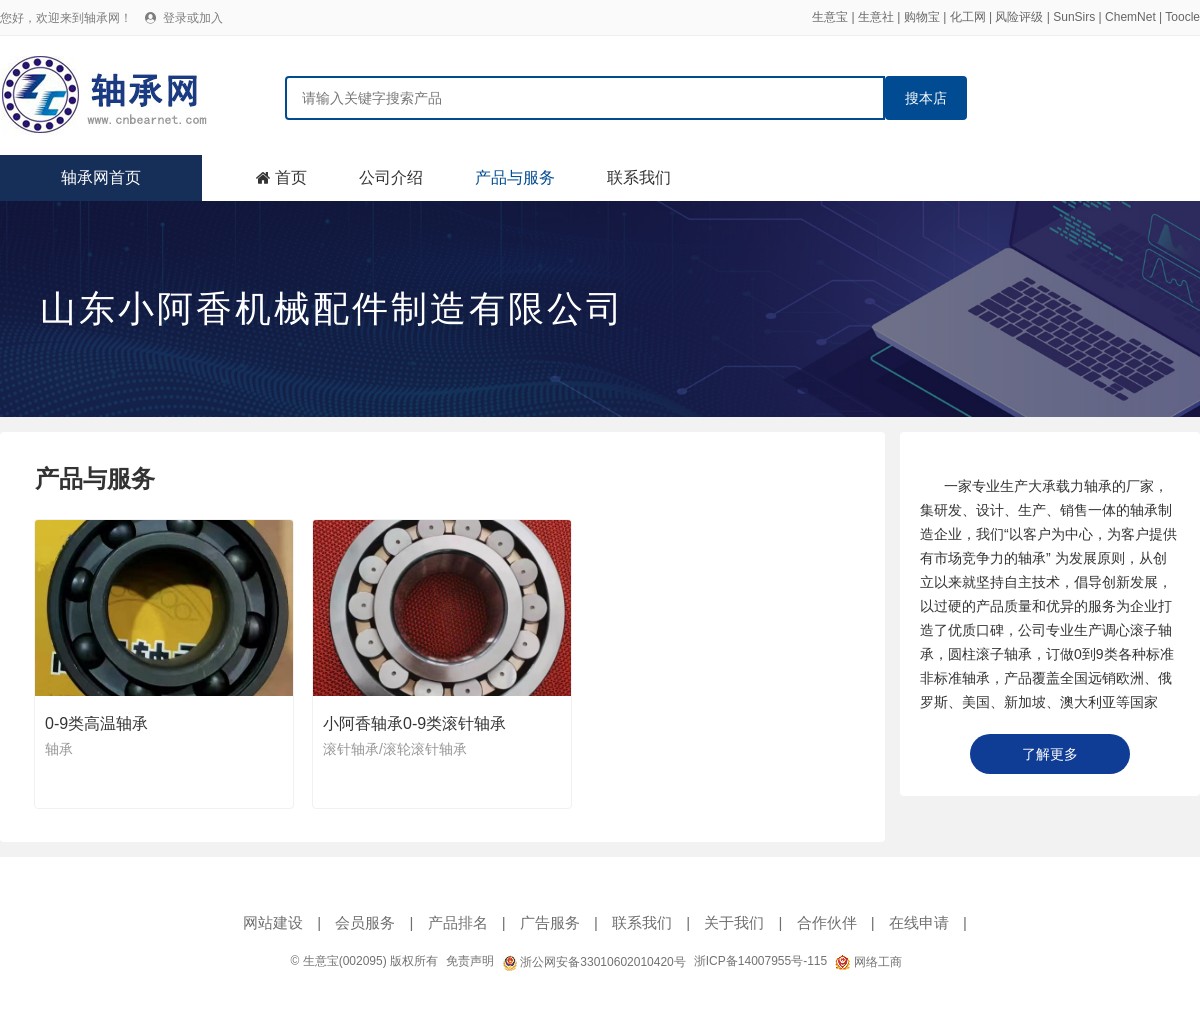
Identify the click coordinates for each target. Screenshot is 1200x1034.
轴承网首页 (101, 177)
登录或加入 (193, 18)
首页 (291, 177)
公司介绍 (391, 177)
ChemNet (1130, 17)
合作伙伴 (827, 922)
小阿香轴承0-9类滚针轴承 (414, 723)
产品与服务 (515, 177)
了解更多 (1050, 754)
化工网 (968, 17)
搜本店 (926, 98)
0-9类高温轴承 (96, 723)
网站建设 (273, 922)
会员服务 (365, 922)
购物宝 (922, 17)
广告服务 (550, 922)
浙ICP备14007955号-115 (760, 961)
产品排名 (458, 922)
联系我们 (639, 177)
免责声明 (470, 961)
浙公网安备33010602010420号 (594, 962)
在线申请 (919, 922)
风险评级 (1019, 17)
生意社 (876, 17)
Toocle (1182, 17)
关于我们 (734, 922)
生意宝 (830, 17)
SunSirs (1074, 17)
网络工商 (868, 962)
